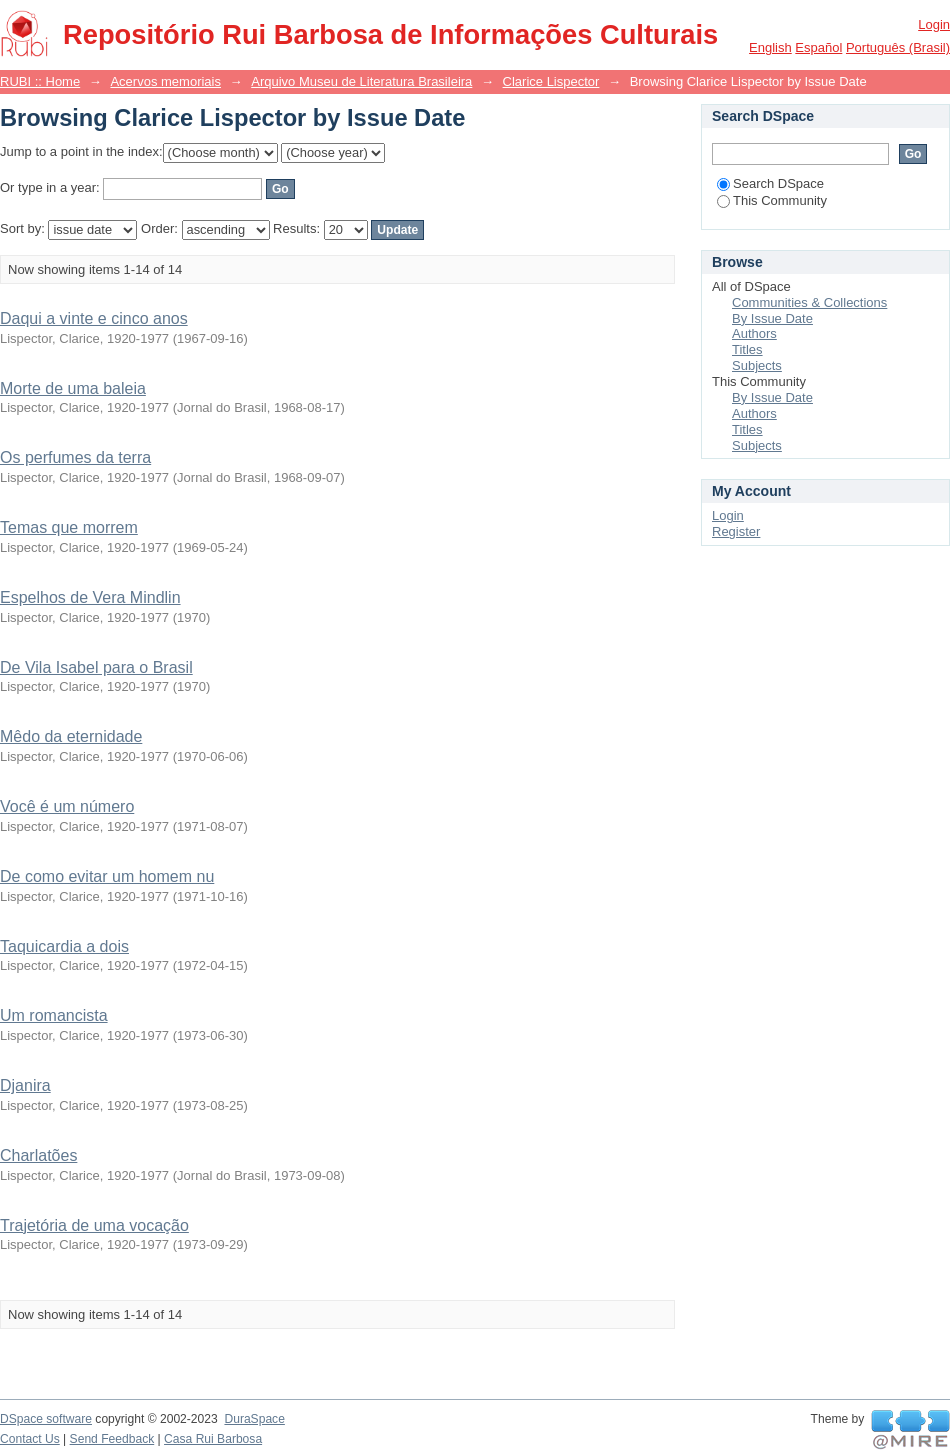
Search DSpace (770, 183)
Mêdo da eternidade (71, 736)
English (770, 47)
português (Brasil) (898, 47)
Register (736, 531)
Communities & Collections (809, 302)
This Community (772, 200)
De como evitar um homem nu (107, 876)
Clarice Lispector (551, 81)
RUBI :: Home (40, 81)
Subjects (757, 365)
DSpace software (46, 1419)
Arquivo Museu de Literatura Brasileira (361, 81)
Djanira (25, 1085)
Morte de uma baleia (73, 388)
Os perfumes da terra (75, 457)
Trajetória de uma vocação (94, 1225)
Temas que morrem (69, 527)
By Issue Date (772, 318)
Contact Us (30, 1439)
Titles (747, 349)
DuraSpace (254, 1419)
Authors (754, 333)
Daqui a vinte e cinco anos (94, 318)
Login (934, 24)
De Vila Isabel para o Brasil (96, 667)
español (818, 47)
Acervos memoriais (165, 81)
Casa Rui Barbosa (213, 1439)
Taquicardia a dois (64, 946)
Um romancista (54, 1015)
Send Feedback (112, 1439)
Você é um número (67, 806)
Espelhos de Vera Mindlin (90, 597)
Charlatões (38, 1155)
